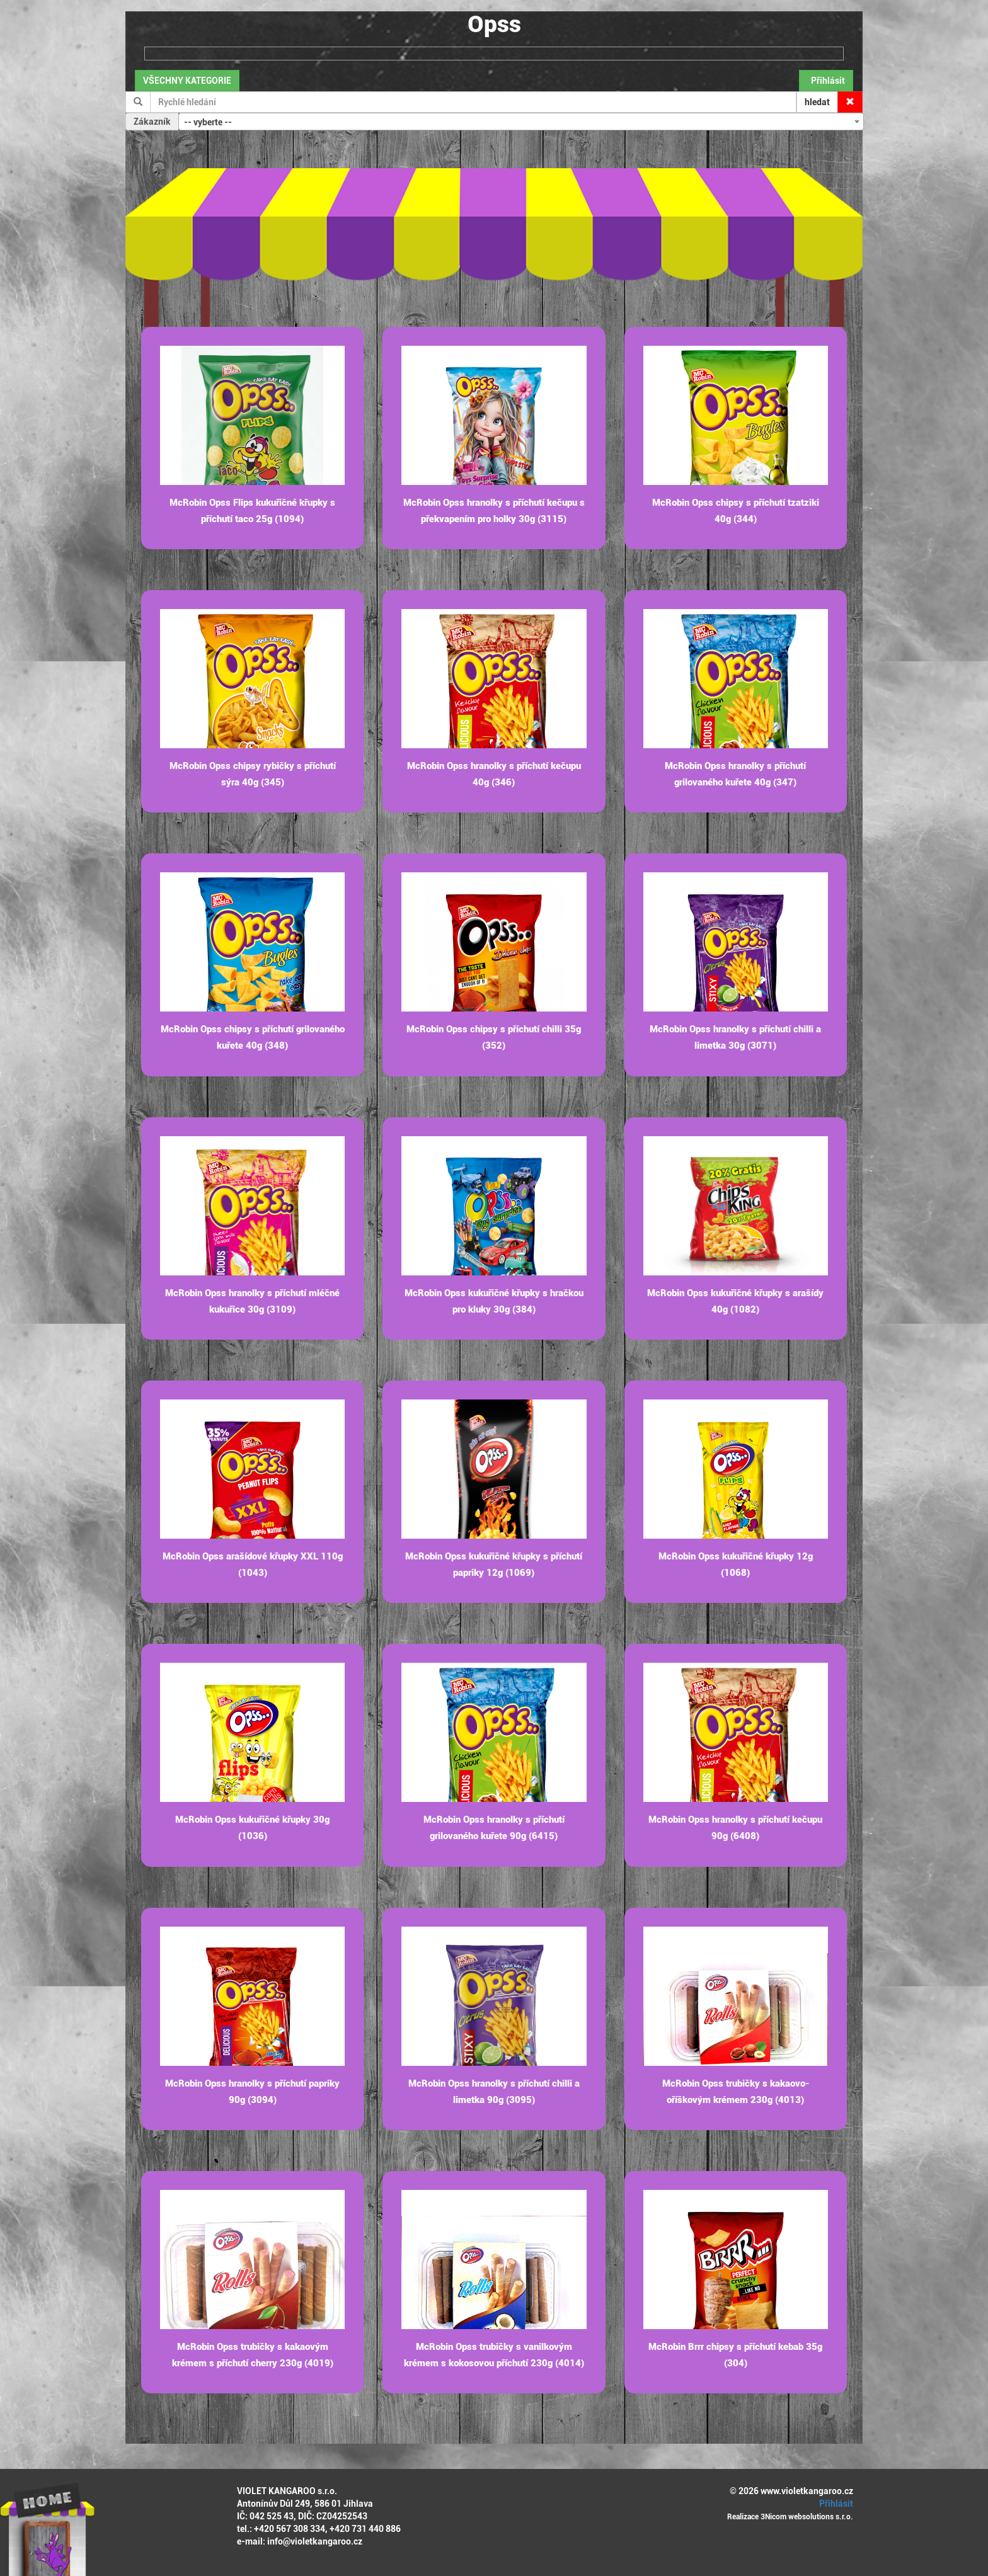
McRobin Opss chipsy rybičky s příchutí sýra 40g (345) (252, 774)
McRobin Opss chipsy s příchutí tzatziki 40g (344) (735, 511)
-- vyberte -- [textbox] (208, 122)
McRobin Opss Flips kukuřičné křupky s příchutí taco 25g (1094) (252, 511)
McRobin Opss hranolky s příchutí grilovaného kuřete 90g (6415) (494, 1828)
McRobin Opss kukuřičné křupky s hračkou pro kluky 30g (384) (494, 1301)
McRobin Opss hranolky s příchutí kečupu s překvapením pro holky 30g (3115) (494, 511)
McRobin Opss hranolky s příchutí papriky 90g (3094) (252, 2092)
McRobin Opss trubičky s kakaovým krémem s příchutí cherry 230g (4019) (252, 2355)
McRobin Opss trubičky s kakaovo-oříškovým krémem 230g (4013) (735, 2092)
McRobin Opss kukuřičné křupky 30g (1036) (252, 1828)
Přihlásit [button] (826, 81)
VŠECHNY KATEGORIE (187, 81)
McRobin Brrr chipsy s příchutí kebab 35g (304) (735, 2355)
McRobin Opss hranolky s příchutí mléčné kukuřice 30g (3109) (252, 1301)
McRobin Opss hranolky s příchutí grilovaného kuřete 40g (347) (735, 774)
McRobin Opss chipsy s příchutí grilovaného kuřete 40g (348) (253, 1037)
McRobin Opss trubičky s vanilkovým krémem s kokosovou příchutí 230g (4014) (494, 2355)
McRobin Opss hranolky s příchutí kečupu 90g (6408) (735, 1828)
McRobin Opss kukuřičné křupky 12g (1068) (735, 1564)
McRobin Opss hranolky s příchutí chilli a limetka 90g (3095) (494, 2092)
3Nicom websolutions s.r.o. (807, 2516)
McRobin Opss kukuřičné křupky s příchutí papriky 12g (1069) (493, 1564)
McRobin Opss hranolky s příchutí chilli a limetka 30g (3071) (735, 1037)
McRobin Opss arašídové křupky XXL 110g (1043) (253, 1564)
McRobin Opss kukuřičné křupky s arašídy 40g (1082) (735, 1301)
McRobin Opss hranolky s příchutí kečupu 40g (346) (494, 774)
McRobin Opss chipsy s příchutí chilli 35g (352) (493, 1037)
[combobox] (521, 121)
